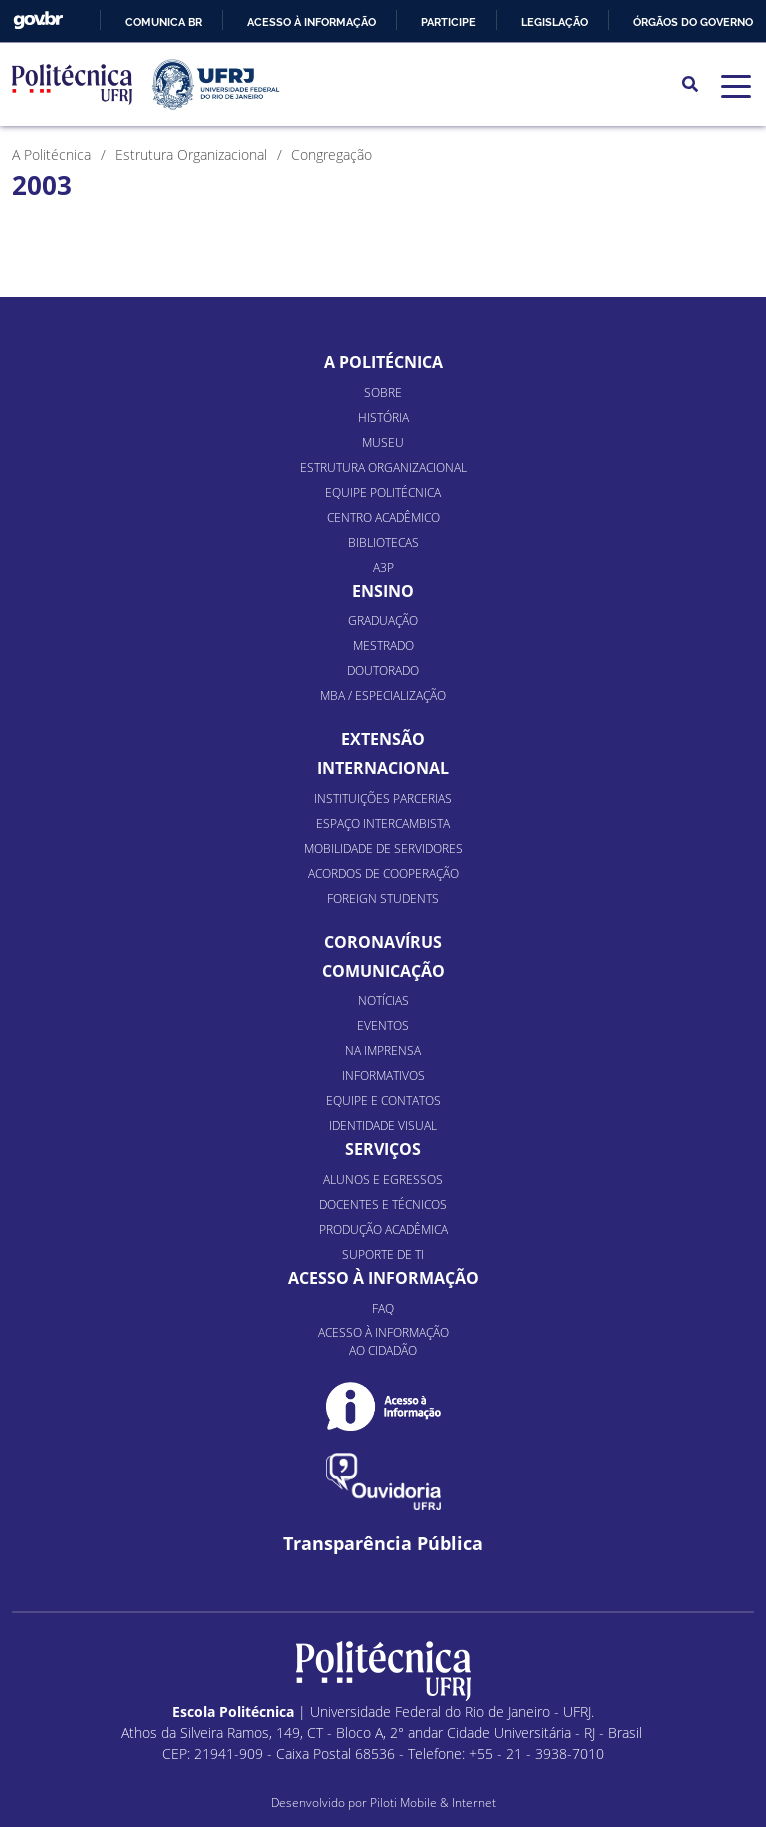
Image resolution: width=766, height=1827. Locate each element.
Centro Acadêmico (383, 517)
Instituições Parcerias (383, 798)
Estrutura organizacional (383, 467)
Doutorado (383, 670)
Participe (448, 22)
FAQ (383, 1308)
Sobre (383, 392)
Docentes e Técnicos (383, 1204)
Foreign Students (383, 898)
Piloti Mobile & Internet (433, 1802)
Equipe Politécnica (383, 492)
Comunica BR (163, 22)
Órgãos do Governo (693, 22)
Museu (383, 442)
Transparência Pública (383, 1543)
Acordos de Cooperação (383, 873)
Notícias (383, 1000)
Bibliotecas (383, 542)
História (383, 417)
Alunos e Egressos (383, 1179)
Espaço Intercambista (383, 823)
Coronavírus (383, 942)
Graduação (383, 620)
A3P (383, 567)
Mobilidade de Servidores (383, 848)
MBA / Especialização (383, 695)
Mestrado (383, 645)
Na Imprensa (383, 1050)
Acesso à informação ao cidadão (383, 1341)
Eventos (383, 1025)
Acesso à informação (311, 22)
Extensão (383, 739)
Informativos (383, 1075)
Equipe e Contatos (383, 1100)
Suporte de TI (383, 1254)
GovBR (38, 20)
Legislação (554, 22)
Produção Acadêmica (383, 1229)
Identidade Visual (383, 1125)
